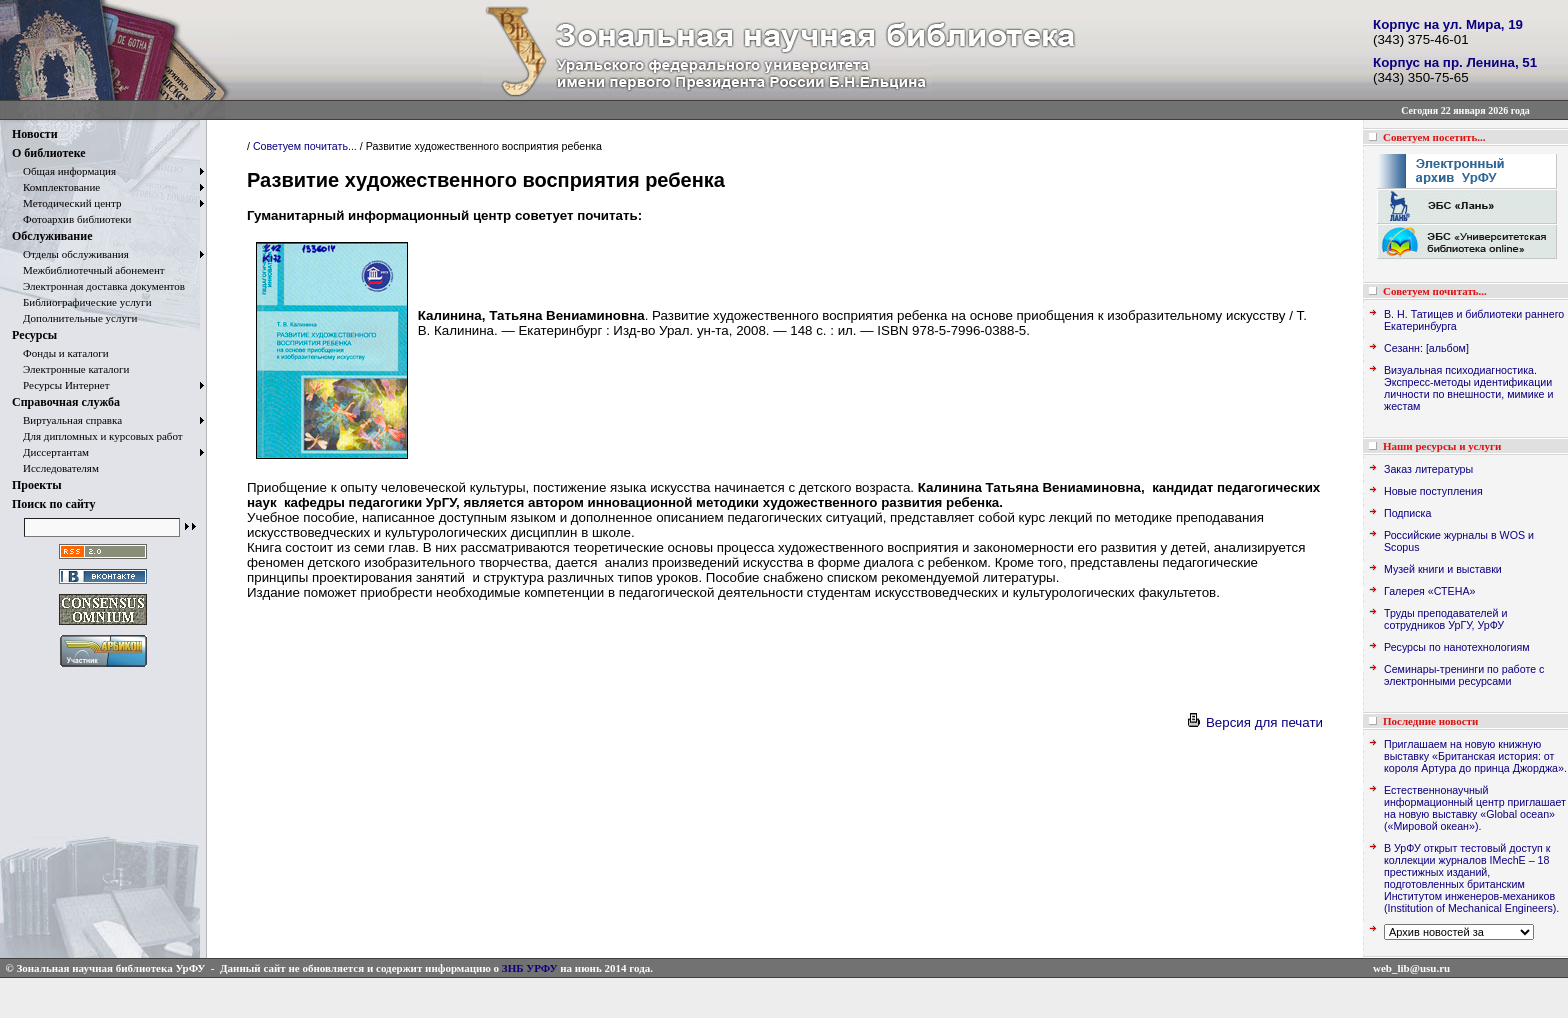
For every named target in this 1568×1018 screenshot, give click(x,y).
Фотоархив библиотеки (71, 219)
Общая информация (64, 171)
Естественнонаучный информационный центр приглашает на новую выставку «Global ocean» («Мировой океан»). (1475, 808)
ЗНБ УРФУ (530, 968)
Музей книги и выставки (1443, 569)
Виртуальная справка (67, 420)
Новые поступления (1433, 491)
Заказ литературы (1428, 469)
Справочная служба (66, 402)
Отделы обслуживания (70, 254)
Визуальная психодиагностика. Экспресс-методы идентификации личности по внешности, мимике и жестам (1468, 388)
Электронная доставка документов (98, 286)
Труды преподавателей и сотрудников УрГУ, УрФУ (1445, 619)
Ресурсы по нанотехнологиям (1457, 647)
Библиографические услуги (82, 302)
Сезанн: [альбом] (1426, 348)
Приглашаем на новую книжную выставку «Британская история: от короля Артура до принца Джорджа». (1475, 756)
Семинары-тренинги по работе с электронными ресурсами (1464, 675)
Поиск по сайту (54, 504)
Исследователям (55, 468)
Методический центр (66, 203)
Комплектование (56, 187)
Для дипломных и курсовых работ (97, 436)
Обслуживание (52, 236)
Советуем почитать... (305, 146)
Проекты (37, 485)
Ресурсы (34, 335)
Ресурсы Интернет (61, 385)
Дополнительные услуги (74, 318)
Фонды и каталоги (60, 353)
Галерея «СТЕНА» (1429, 591)
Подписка (1407, 513)
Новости (35, 134)
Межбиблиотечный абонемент (88, 270)
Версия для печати (1254, 722)
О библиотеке (49, 153)
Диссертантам (50, 452)
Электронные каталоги (71, 369)
